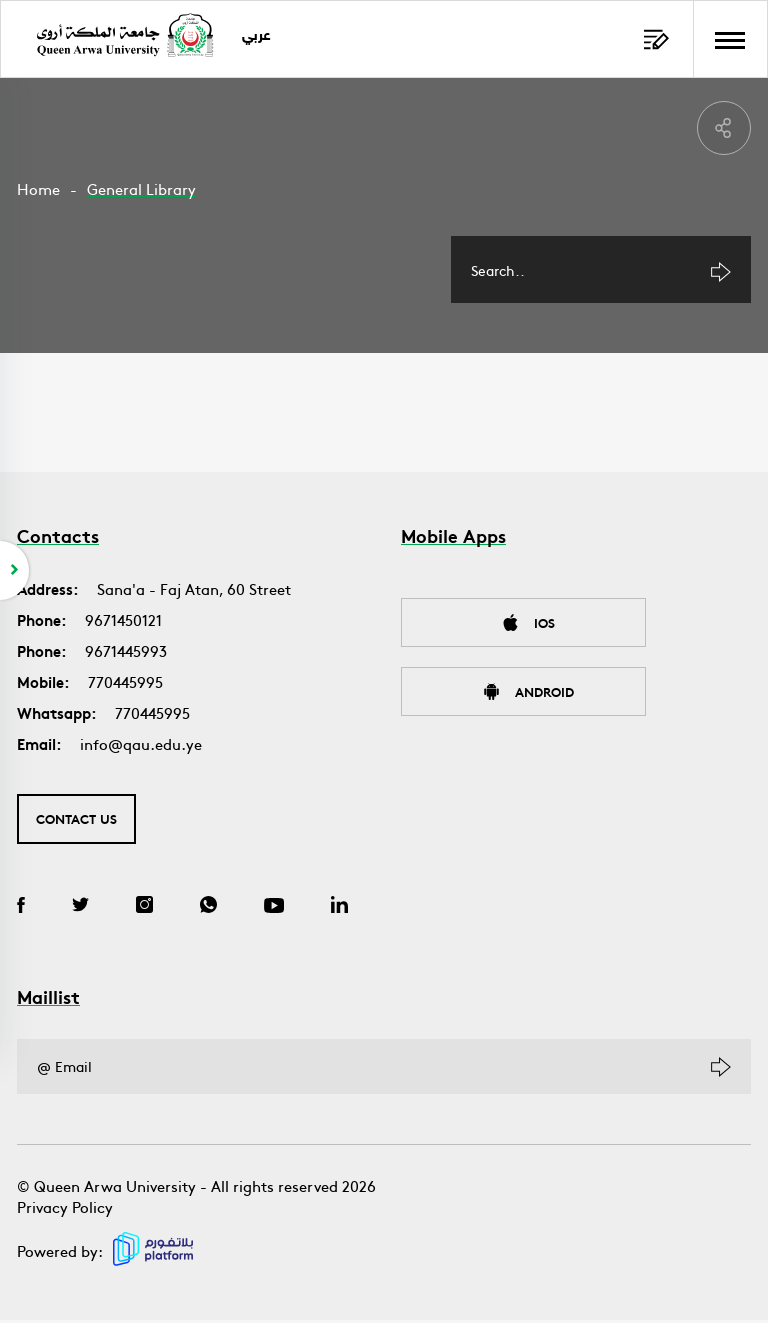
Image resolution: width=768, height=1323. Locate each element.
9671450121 (123, 622)
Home (38, 188)
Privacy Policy (65, 1209)
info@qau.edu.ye (141, 746)
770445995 (125, 684)
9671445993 (126, 653)
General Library (141, 188)
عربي (259, 36)
